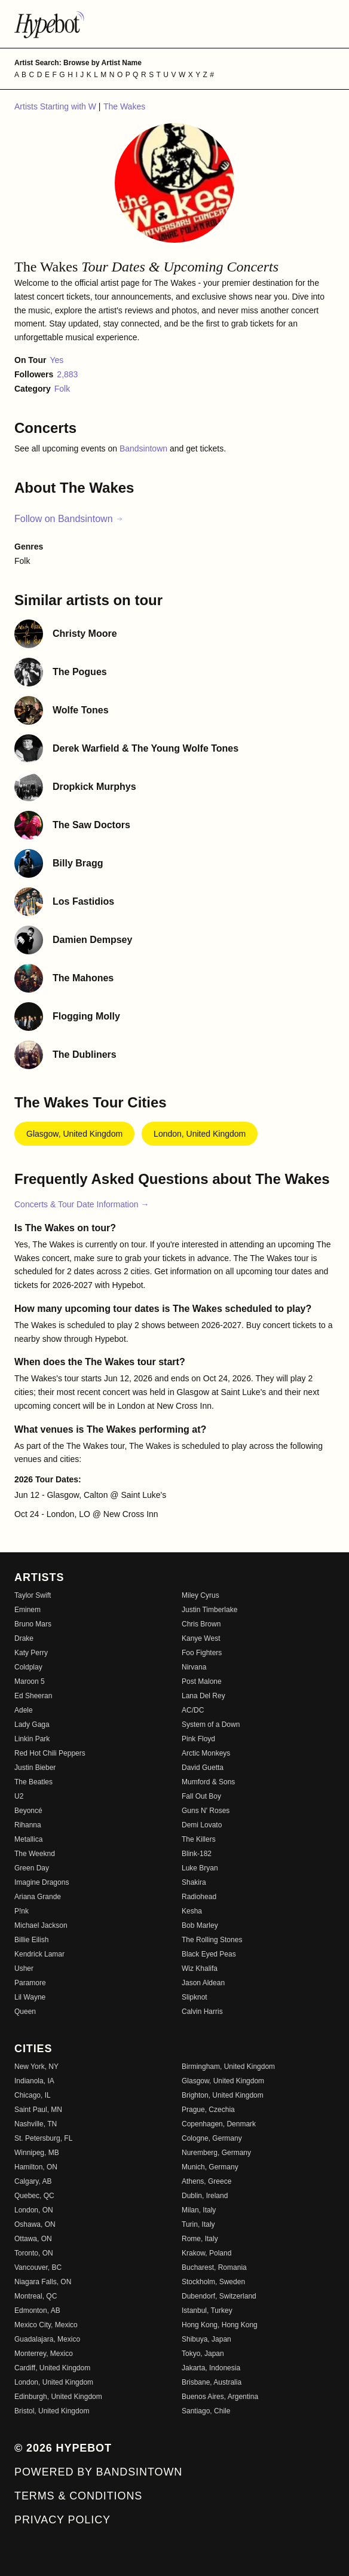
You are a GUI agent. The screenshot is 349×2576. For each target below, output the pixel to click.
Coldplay (28, 1667)
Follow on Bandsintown (69, 519)
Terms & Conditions (78, 2496)
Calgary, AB (32, 2181)
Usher (23, 1968)
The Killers (199, 1839)
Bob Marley (200, 1925)
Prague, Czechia (208, 2109)
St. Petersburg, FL (43, 2138)
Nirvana (194, 1667)
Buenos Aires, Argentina (220, 2396)
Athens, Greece (206, 2181)
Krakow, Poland (206, 2253)
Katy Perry (31, 1653)
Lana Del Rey (203, 1696)
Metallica (28, 1839)
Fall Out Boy (201, 1796)
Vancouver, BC (38, 2267)
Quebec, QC (34, 2196)
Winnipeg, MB (36, 2152)
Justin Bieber (35, 1767)
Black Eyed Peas (209, 1954)
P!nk (21, 1911)
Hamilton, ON (35, 2167)
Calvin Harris (202, 2011)
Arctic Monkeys (206, 1753)
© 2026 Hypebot (63, 2448)
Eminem (27, 1610)
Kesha (192, 1911)
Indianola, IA (34, 2081)
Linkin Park (32, 1739)
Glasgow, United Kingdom (74, 1134)
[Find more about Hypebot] (174, 24)
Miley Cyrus (200, 1595)
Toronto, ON (33, 2253)
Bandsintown (145, 448)
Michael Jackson (41, 1925)
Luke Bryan (200, 1868)
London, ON (33, 2210)
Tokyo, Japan (203, 2353)
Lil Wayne (29, 1997)
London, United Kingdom (200, 1134)
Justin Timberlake (209, 1610)
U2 (18, 1796)
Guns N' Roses (205, 1810)
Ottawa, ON (33, 2239)
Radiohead (199, 1897)
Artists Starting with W (56, 106)
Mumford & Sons (208, 1782)
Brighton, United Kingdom (223, 2095)
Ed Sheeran (33, 1696)
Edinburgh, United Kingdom (58, 2396)
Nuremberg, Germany (216, 2152)
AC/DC (193, 1710)
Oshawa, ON (35, 2224)
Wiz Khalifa (200, 1968)
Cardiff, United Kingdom (52, 2368)
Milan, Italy (199, 2210)
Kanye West (201, 1638)
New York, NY (36, 2066)
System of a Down (211, 1724)
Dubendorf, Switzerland (219, 2296)
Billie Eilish (31, 1940)
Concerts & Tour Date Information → (81, 1204)
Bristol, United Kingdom (51, 2411)
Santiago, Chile (206, 2411)
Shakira (194, 1882)
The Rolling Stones (212, 1940)
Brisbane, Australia (211, 2382)
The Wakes (124, 106)
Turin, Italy (198, 2224)
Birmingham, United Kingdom (228, 2066)
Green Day (31, 1868)
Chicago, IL (32, 2095)
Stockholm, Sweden (213, 2282)
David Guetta (203, 1767)
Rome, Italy (200, 2239)
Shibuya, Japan (206, 2339)
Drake (23, 1638)
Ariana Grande (37, 1897)
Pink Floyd (198, 1739)
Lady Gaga (32, 1724)
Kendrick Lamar (39, 1954)
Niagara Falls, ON (42, 2282)
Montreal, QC (35, 2296)
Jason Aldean (203, 1983)
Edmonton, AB (37, 2310)
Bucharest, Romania (214, 2267)
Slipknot (194, 1997)
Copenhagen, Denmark (219, 2124)
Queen (25, 2011)
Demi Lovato (202, 1825)
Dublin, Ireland (205, 2196)
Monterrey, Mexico (43, 2353)
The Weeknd (34, 1853)
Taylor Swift (32, 1595)
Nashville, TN (35, 2124)
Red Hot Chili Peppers (49, 1753)
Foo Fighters (202, 1653)
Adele (23, 1710)
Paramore (30, 1983)
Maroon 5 (29, 1681)
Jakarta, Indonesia (211, 2368)
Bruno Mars (32, 1624)
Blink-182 (197, 1853)
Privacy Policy (62, 2520)
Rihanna (27, 1825)
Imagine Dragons (41, 1882)
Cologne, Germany (212, 2138)
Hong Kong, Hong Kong (220, 2325)
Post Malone (202, 1681)
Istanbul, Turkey (207, 2310)
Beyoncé (28, 1810)
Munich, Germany (210, 2167)
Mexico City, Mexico (46, 2325)
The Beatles (33, 1782)
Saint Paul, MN (38, 2109)
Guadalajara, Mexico (47, 2339)
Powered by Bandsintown (98, 2472)
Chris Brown (201, 1624)
